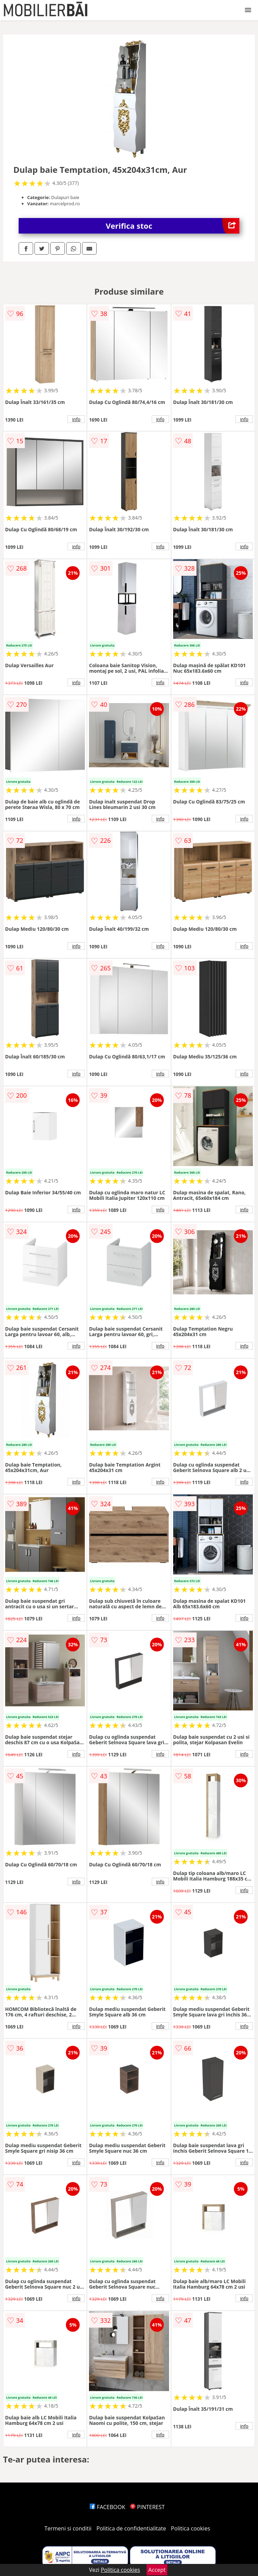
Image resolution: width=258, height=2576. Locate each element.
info (76, 419)
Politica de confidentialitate (131, 2528)
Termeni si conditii (68, 2528)
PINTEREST (147, 2507)
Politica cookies (190, 2528)
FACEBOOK (107, 2507)
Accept (157, 2570)
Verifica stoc (173, 226)
